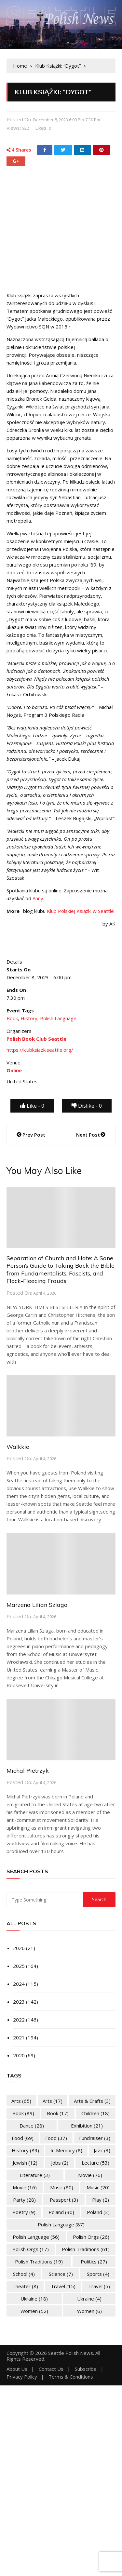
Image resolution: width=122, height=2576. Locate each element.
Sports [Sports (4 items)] (98, 2274)
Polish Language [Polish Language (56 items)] (36, 2237)
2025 (19, 1966)
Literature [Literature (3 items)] (35, 2175)
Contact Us (51, 2369)
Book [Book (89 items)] (23, 2113)
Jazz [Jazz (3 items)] (102, 2150)
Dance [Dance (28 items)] (32, 2125)
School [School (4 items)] (24, 2274)
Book (12, 1018)
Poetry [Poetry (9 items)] (23, 2212)
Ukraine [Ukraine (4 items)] (89, 2298)
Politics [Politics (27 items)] (94, 2261)
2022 (19, 2019)
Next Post (88, 1134)
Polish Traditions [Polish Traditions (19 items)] (39, 2261)
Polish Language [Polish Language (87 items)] (61, 2224)
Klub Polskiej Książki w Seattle (80, 911)
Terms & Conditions (70, 2376)
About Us (17, 2369)
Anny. (38, 898)
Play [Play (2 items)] (100, 2199)
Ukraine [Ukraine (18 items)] (34, 2298)
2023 (19, 2001)
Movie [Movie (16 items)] (25, 2187)
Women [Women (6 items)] (89, 2311)
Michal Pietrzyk (28, 1770)
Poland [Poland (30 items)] (61, 2212)
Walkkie (18, 1446)
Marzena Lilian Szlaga (37, 1604)
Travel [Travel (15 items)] (63, 2286)
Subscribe (86, 2369)
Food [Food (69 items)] (23, 2138)
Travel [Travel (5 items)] (99, 2286)
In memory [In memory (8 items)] (66, 2150)
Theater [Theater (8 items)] (25, 2286)
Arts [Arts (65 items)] (21, 2101)
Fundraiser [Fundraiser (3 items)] (94, 2138)
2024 (19, 1984)
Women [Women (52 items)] (34, 2311)
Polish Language (58, 1018)
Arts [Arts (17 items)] (52, 2101)
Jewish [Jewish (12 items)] (25, 2162)
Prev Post (33, 1134)
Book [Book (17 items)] (58, 2113)
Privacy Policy (22, 2376)
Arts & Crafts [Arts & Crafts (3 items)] (92, 2101)
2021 (19, 2037)
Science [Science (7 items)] (61, 2274)
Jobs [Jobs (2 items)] (59, 2162)
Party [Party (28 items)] (24, 2199)
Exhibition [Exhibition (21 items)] (87, 2125)
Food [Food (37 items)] (56, 2138)
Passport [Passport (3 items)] (64, 2199)
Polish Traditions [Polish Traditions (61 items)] (86, 2249)
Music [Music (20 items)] (98, 2187)
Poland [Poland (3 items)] (98, 2212)
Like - (32, 1105)
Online (14, 1070)
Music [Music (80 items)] (61, 2187)
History (28, 1018)
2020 (19, 2055)
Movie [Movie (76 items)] (90, 2175)
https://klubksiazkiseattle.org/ (40, 1050)
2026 (19, 1948)
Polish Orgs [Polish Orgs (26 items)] (91, 2237)
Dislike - (87, 1105)
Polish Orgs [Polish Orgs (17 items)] (30, 2249)
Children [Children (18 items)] (95, 2113)
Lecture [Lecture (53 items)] (95, 2162)
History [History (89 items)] (25, 2150)
